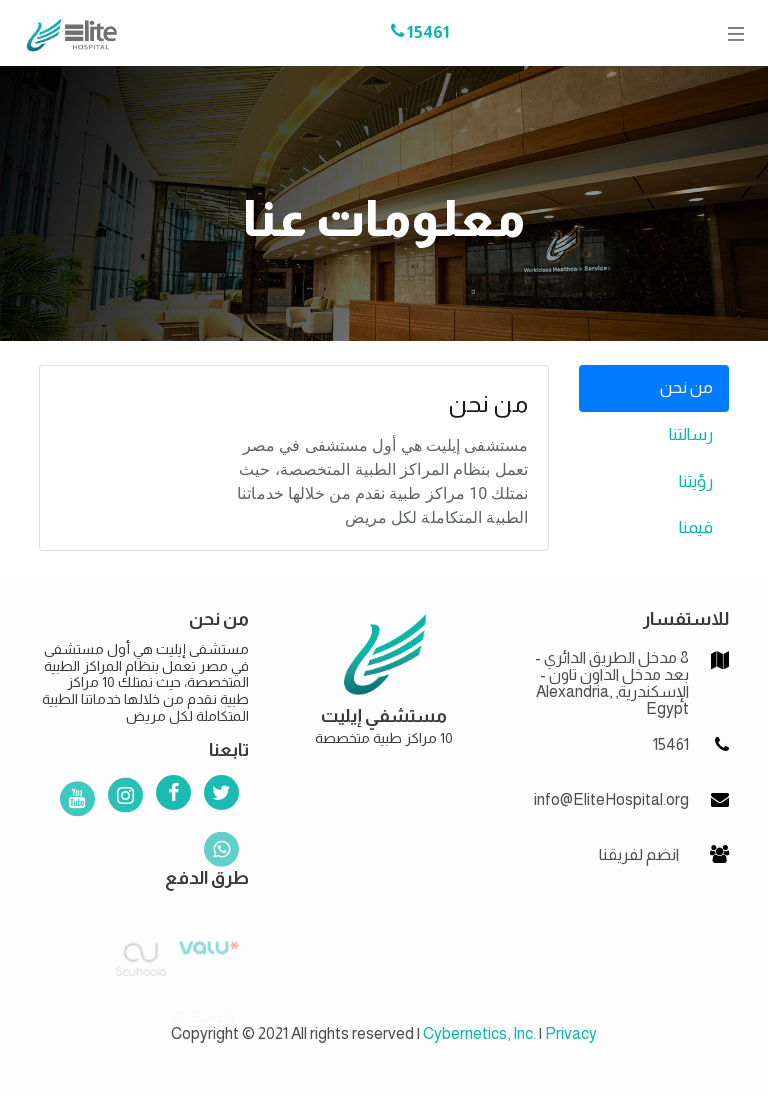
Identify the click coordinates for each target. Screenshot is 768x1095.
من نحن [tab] (686, 387)
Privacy (571, 1033)
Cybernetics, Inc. (479, 1033)
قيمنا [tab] (696, 527)
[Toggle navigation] (730, 33)
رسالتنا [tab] (691, 434)
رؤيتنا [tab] (696, 481)
